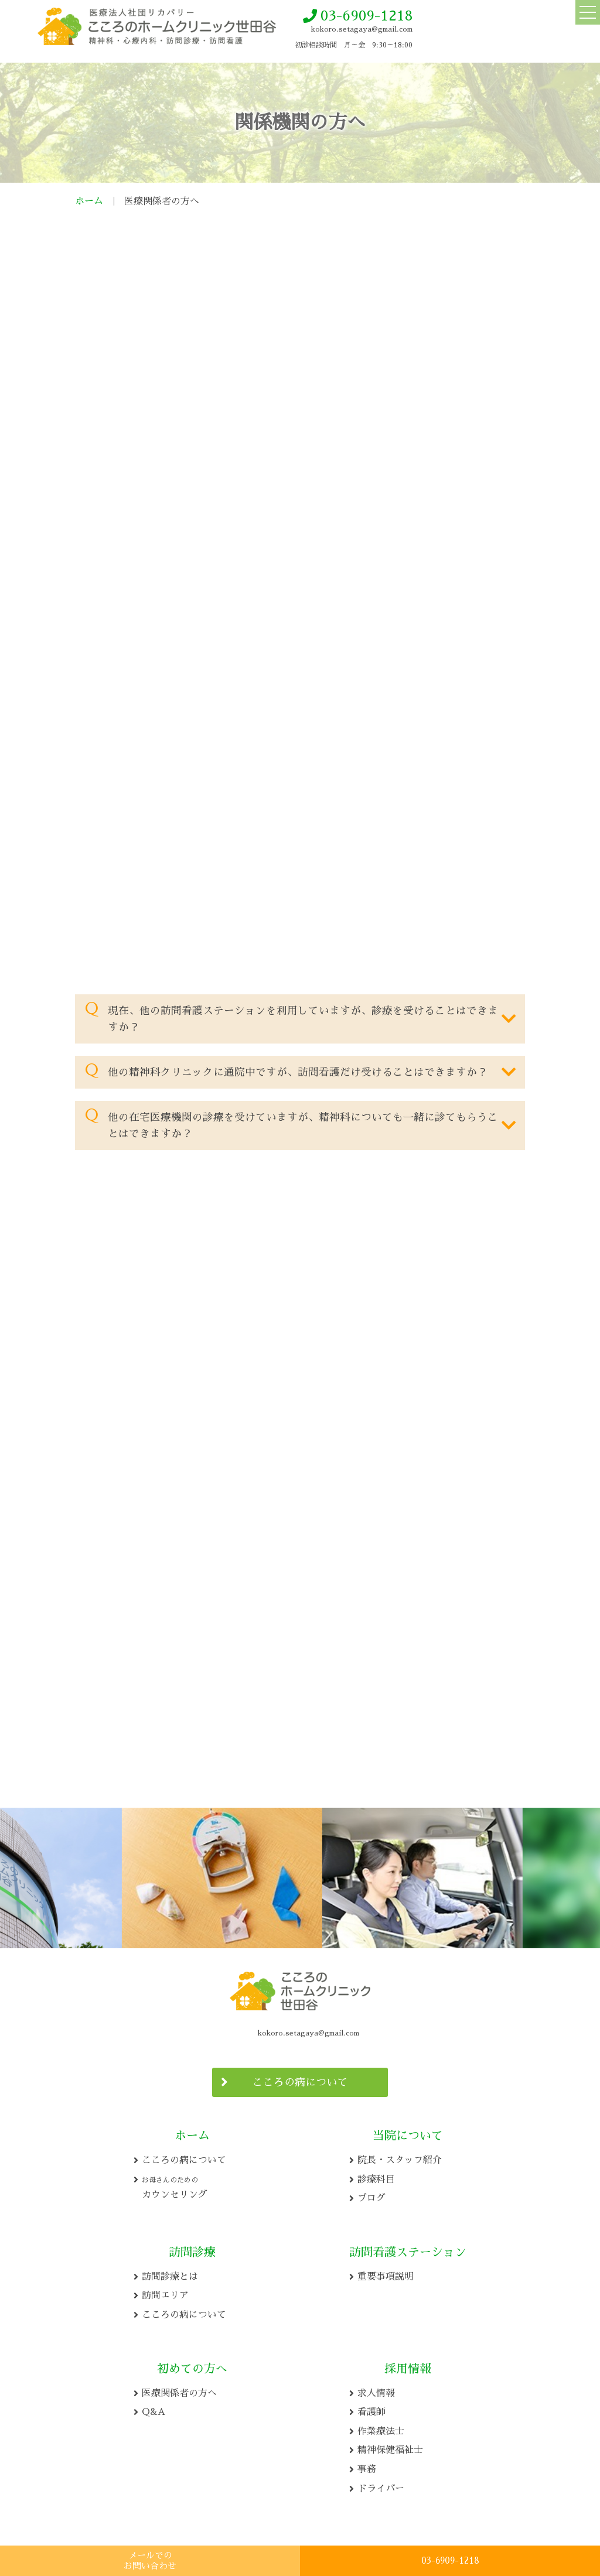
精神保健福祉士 (390, 2446)
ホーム (89, 201)
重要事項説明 (385, 2273)
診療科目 (376, 2176)
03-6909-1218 (366, 16)
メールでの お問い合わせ (150, 2560)
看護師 (371, 2408)
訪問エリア (165, 2292)
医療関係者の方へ (179, 2389)
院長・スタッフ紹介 (399, 2156)
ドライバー (380, 2485)
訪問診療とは (170, 2273)
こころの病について (300, 2079)
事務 (366, 2466)
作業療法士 (380, 2428)
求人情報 (376, 2389)
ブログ (371, 2194)
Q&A (153, 2408)
